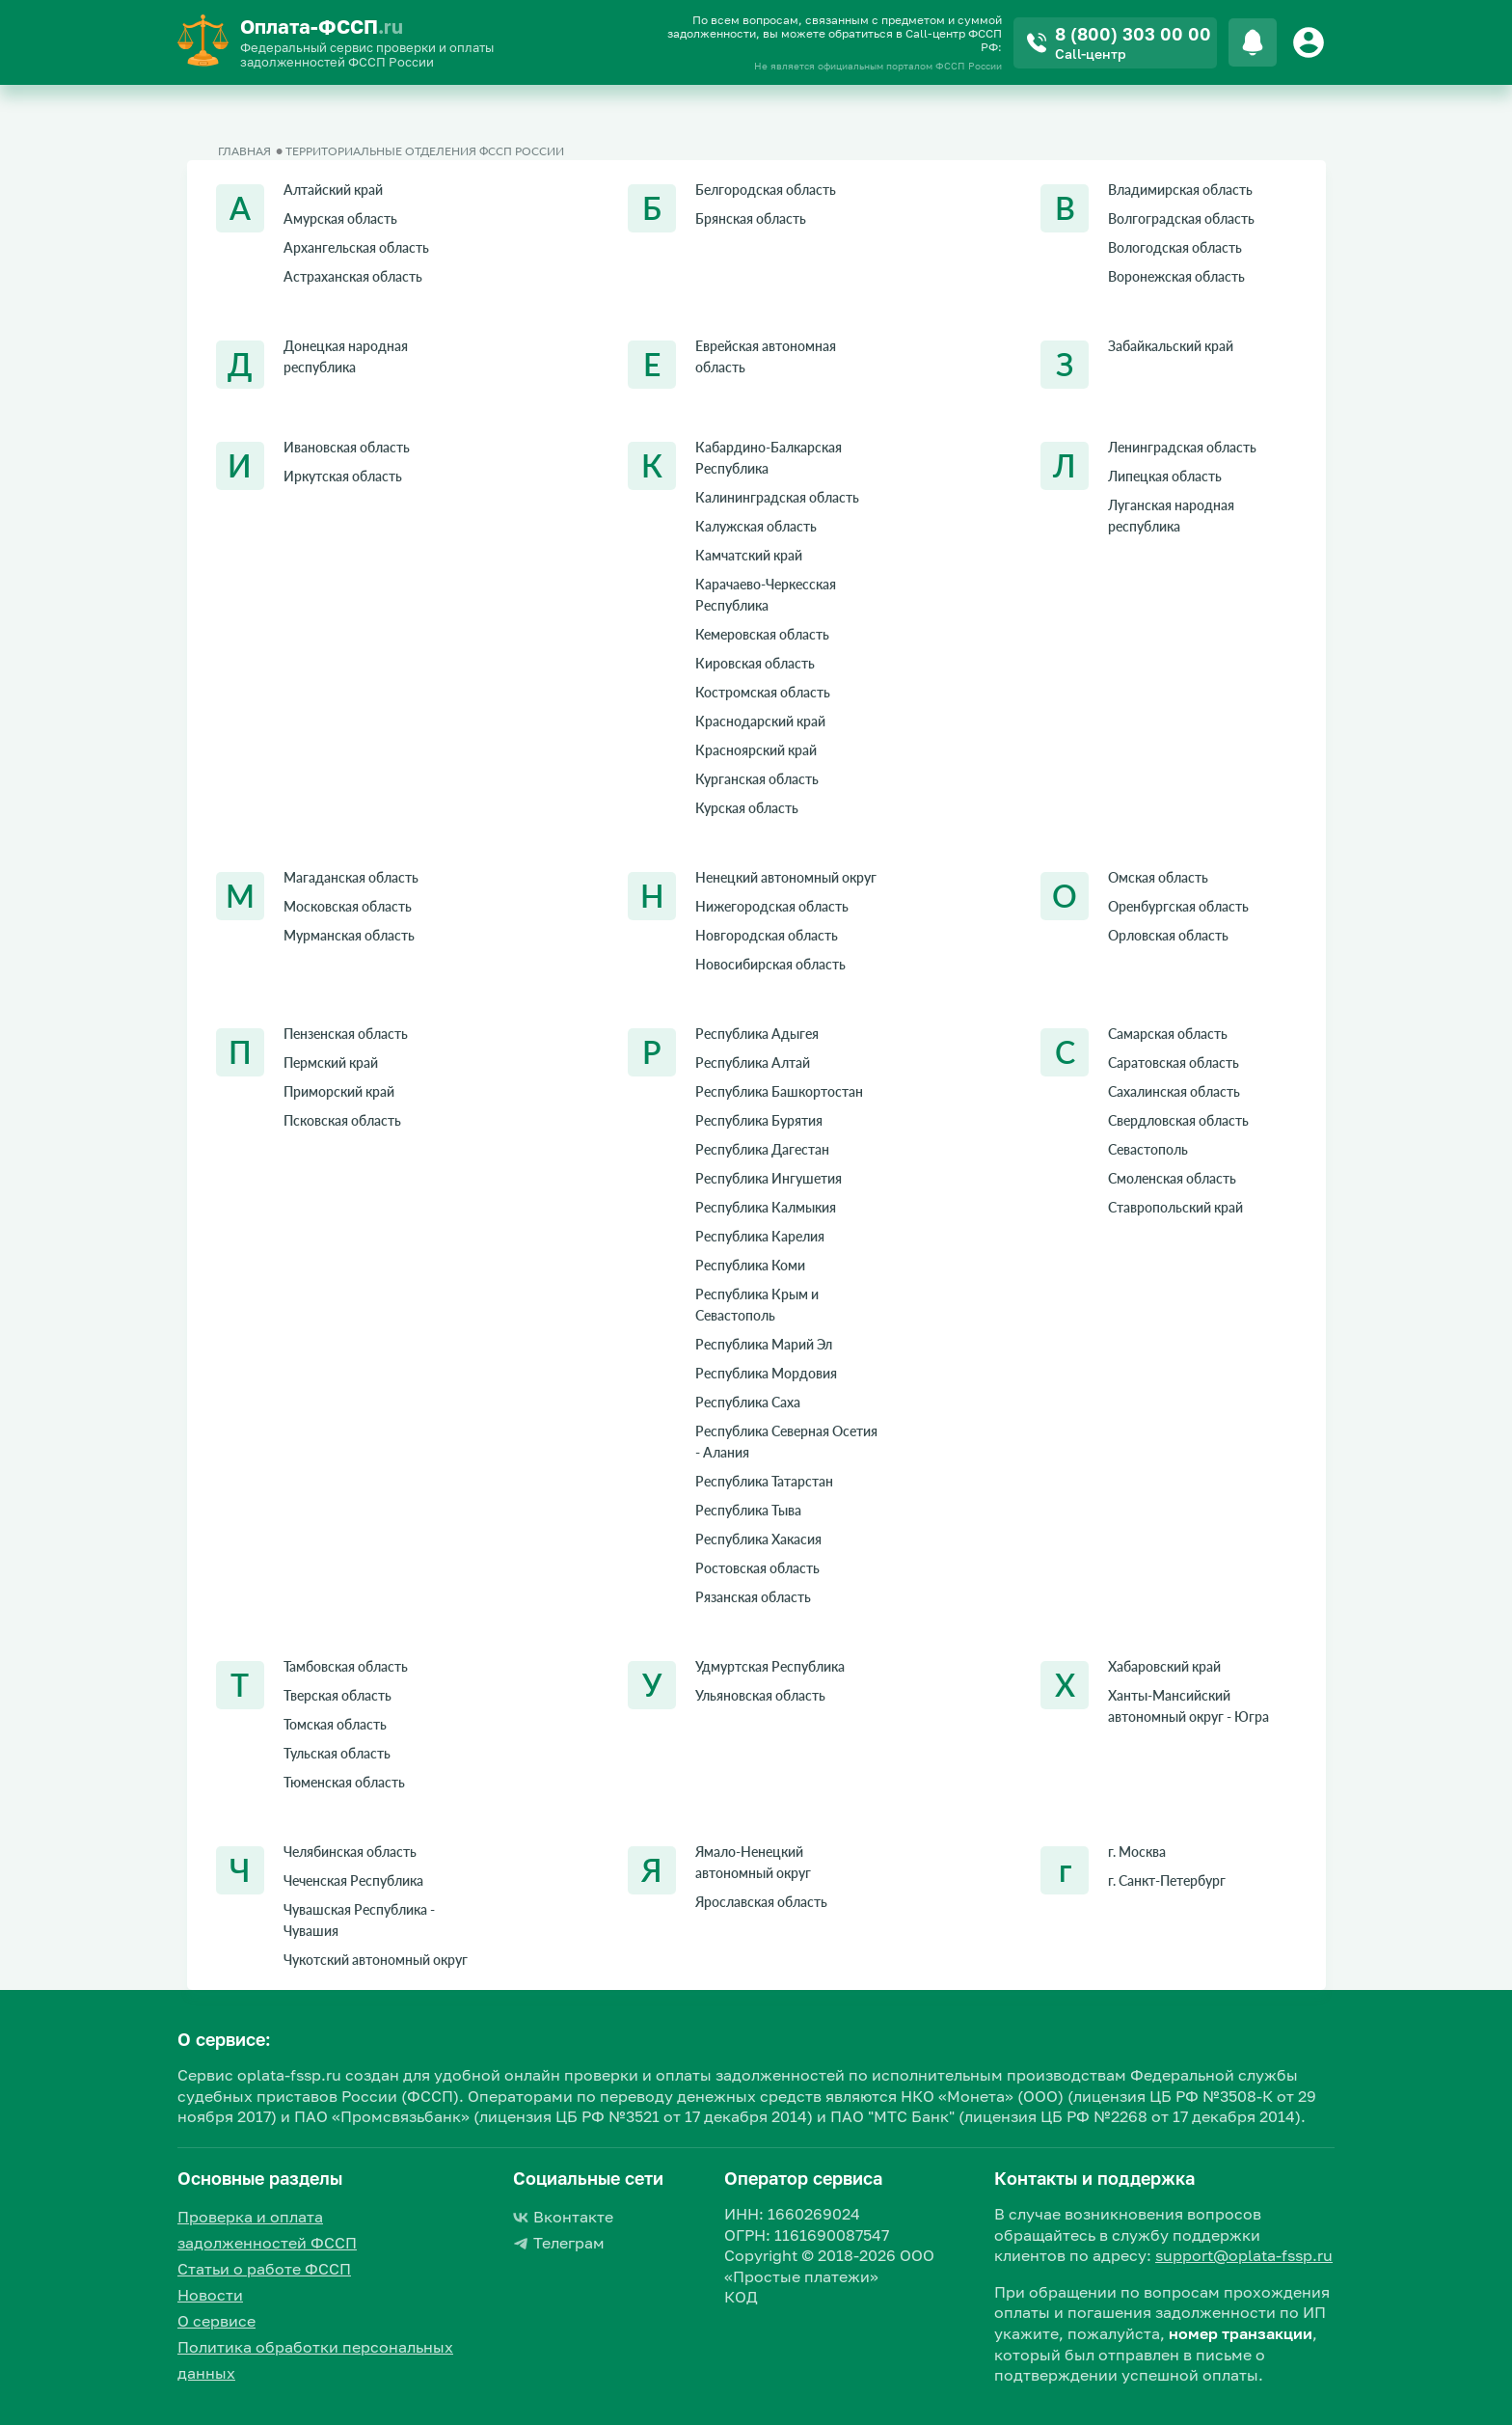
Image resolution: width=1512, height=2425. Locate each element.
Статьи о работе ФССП (264, 2268)
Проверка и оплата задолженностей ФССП (267, 2229)
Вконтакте (563, 2216)
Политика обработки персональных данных (315, 2360)
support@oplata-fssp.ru (1244, 2255)
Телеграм (559, 2242)
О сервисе (216, 2320)
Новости (210, 2294)
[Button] (1311, 42)
